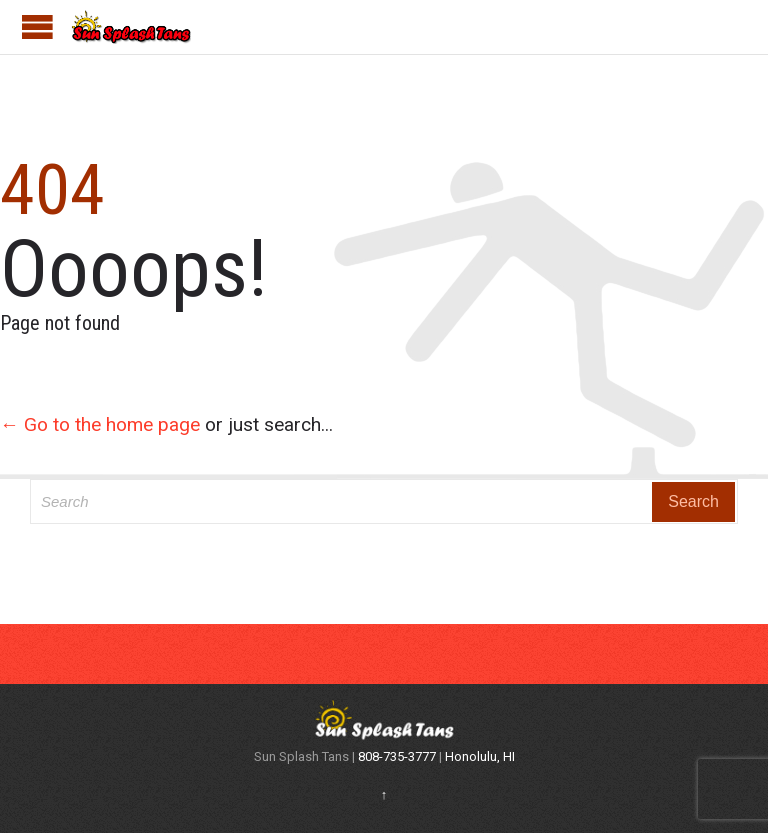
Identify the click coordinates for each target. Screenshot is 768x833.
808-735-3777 (398, 756)
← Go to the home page (100, 424)
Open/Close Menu (37, 26)
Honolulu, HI (480, 756)
